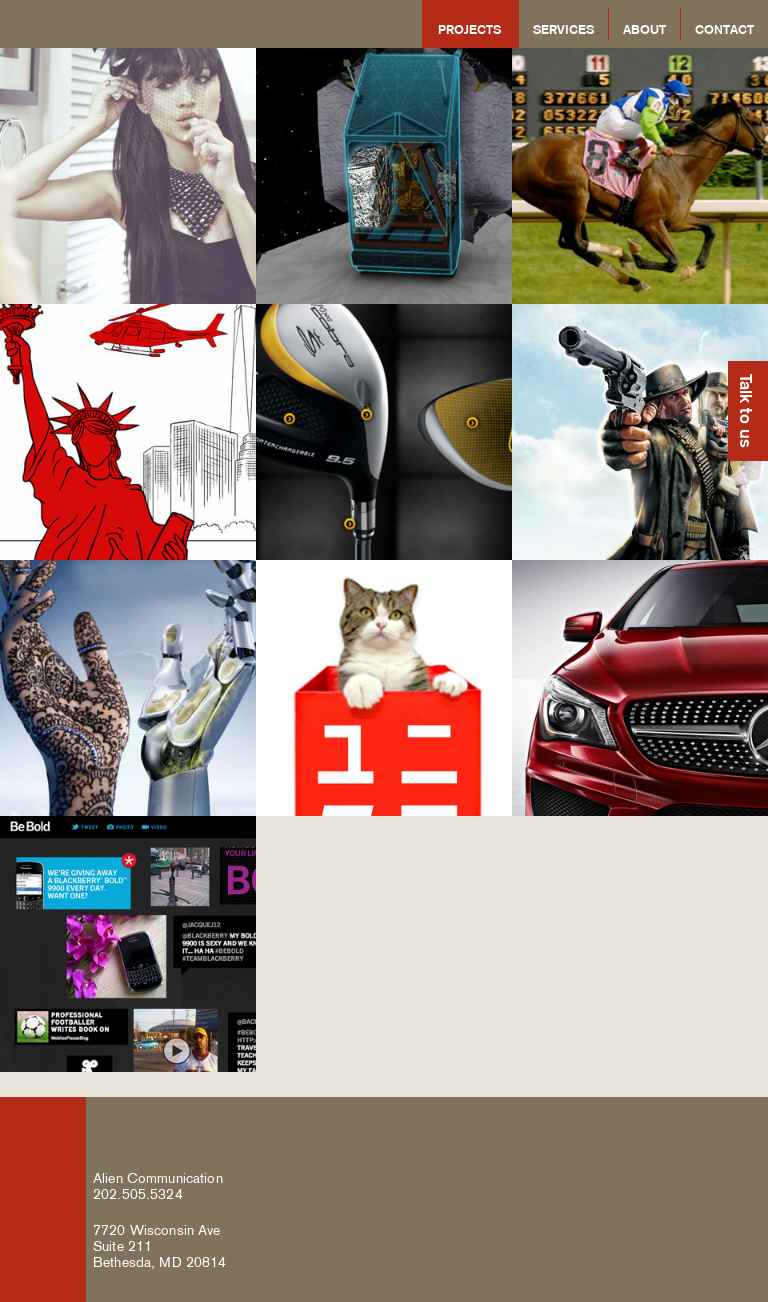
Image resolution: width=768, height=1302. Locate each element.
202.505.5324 (138, 1194)
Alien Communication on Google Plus (737, 1126)
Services (563, 29)
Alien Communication (144, 24)
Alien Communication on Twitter (689, 1126)
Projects (469, 29)
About (644, 29)
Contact (724, 29)
